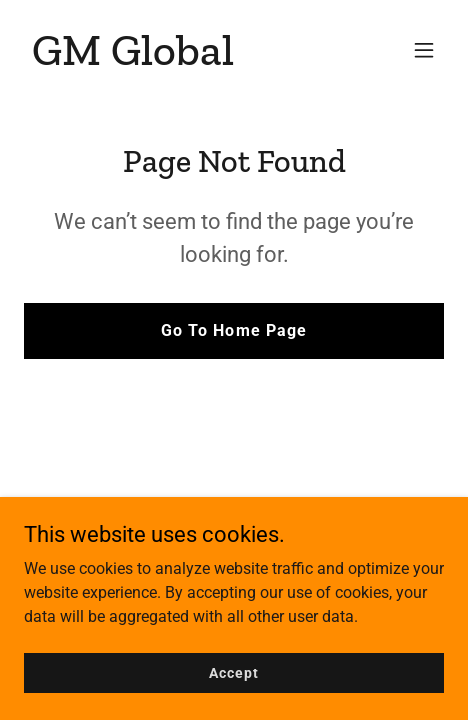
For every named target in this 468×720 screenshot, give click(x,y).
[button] (424, 50)
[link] (133, 59)
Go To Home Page (233, 330)
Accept (233, 672)
